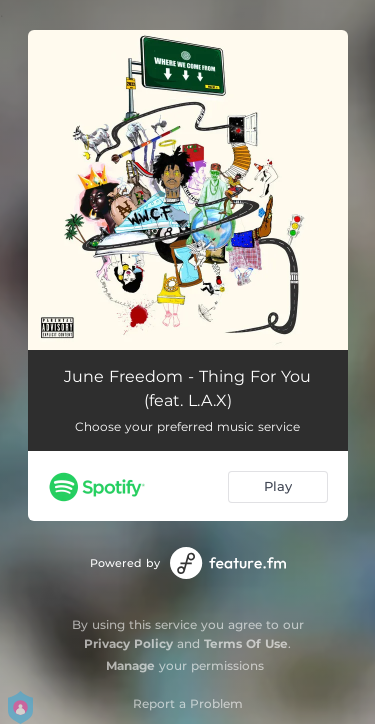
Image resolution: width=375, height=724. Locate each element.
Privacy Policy (128, 643)
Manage (130, 665)
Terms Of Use (246, 643)
